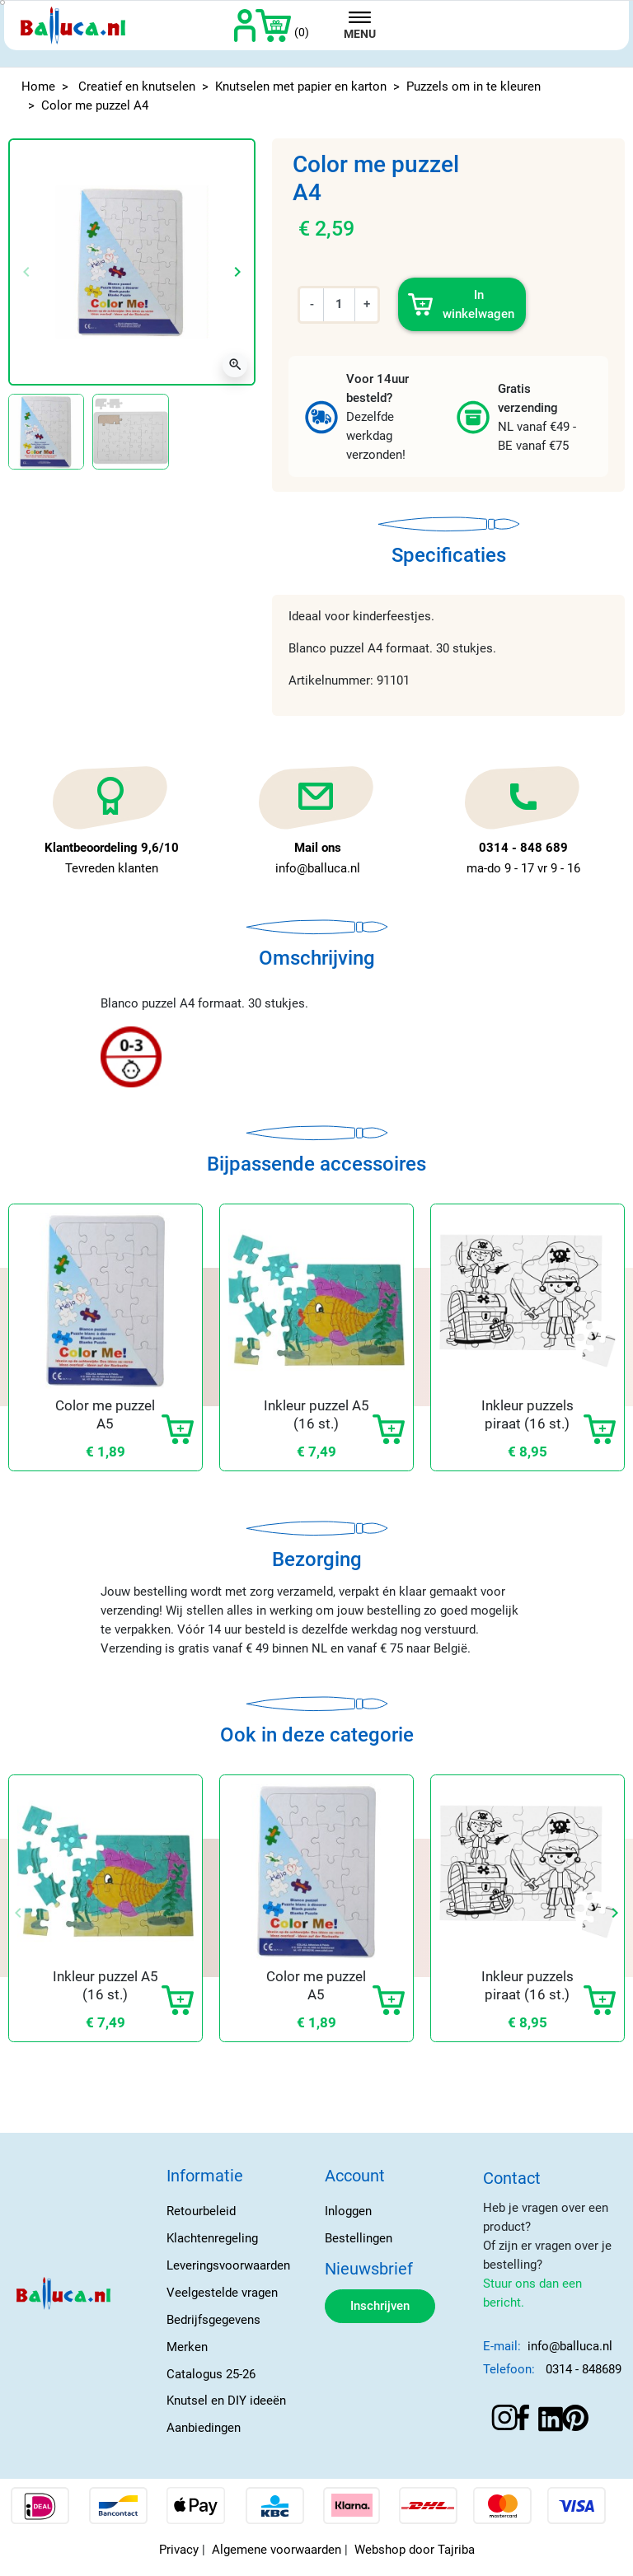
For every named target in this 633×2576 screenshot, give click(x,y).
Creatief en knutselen (136, 86)
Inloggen (348, 2211)
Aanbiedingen (203, 2427)
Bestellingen (358, 2238)
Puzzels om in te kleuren (473, 86)
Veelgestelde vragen (222, 2292)
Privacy (179, 2549)
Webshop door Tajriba (414, 2549)
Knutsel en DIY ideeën (226, 2400)
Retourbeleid (201, 2211)
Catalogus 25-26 (211, 2374)
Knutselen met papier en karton (301, 86)
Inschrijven (380, 2305)
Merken (187, 2347)
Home (38, 86)
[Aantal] (339, 304)
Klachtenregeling (212, 2238)
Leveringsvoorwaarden (228, 2265)
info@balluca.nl (570, 2346)
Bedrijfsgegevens (213, 2319)
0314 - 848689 (583, 2369)
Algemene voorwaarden (276, 2549)
